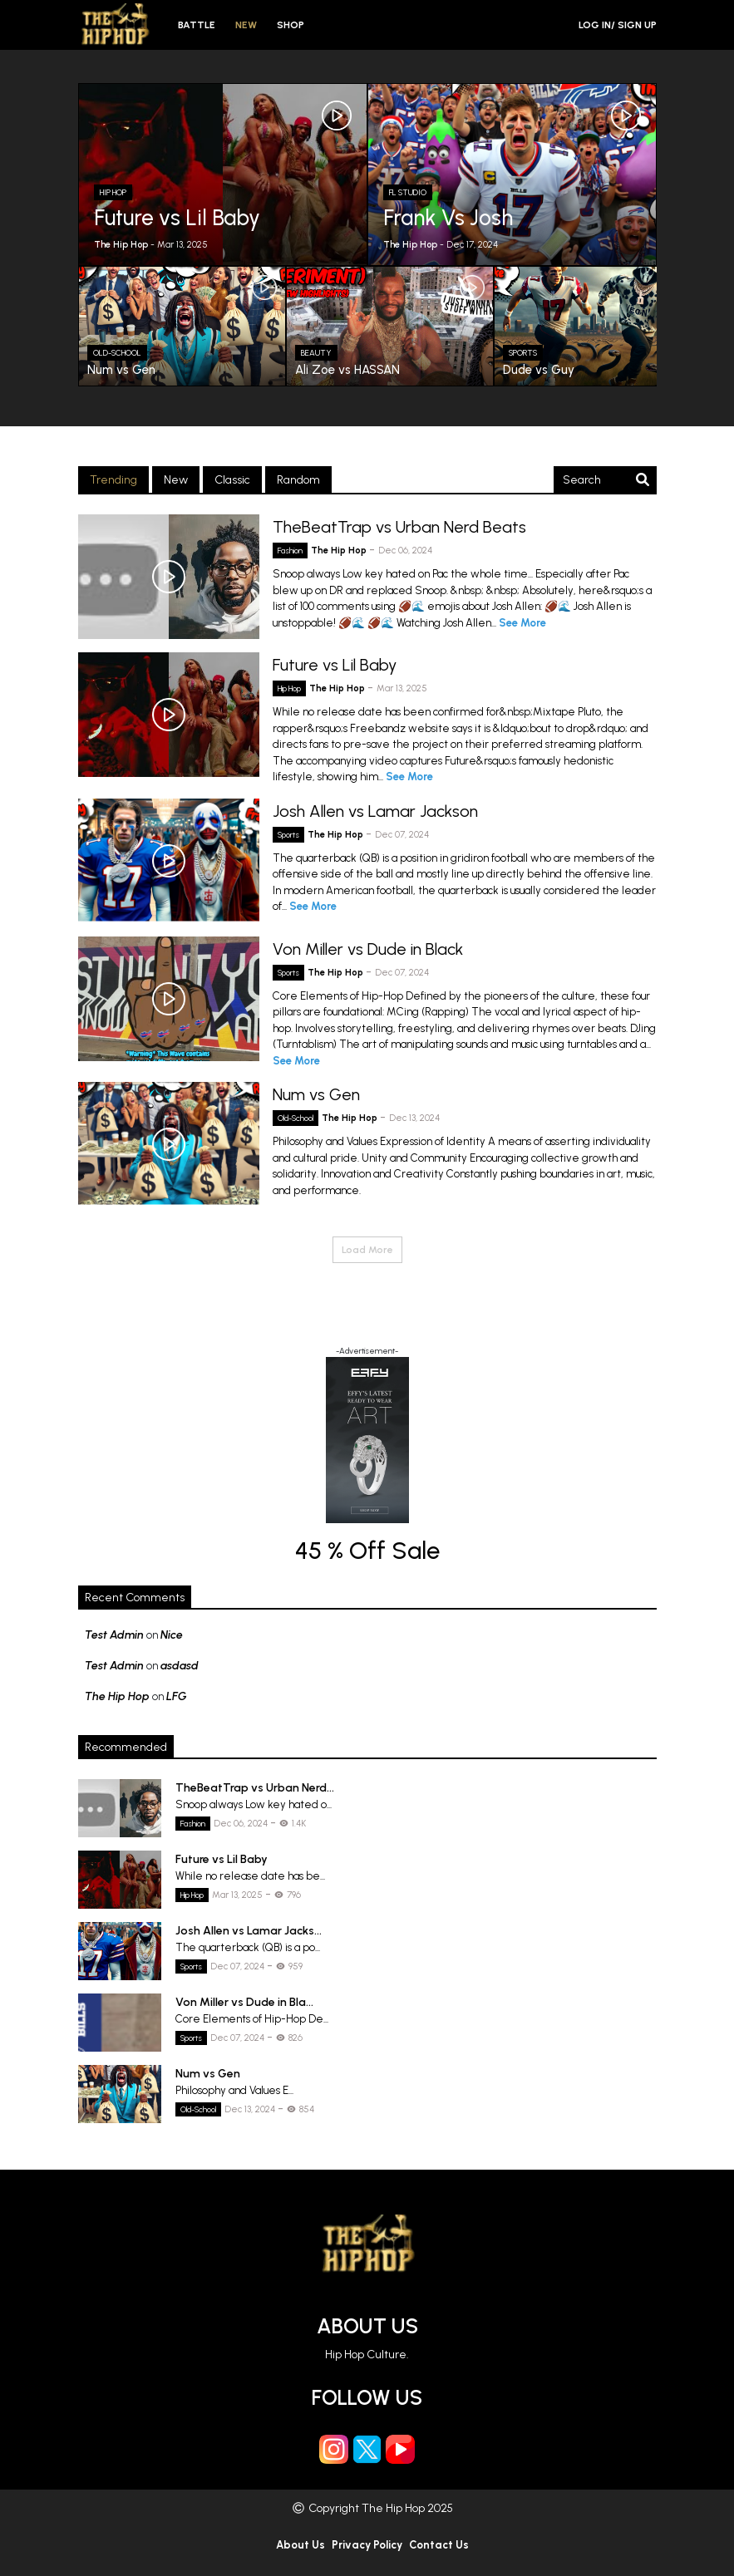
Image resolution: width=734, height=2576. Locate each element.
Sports (288, 834)
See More (522, 623)
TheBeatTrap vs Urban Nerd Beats (399, 527)
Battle (196, 25)
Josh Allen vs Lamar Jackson (375, 811)
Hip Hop (289, 688)
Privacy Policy (367, 2545)
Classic (232, 480)
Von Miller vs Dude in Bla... (244, 2002)
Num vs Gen (316, 1094)
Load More (367, 1250)
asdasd (179, 1666)
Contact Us (439, 2545)
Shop (290, 25)
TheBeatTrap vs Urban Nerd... (254, 1788)
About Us (367, 2325)
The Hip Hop (340, 550)
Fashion (290, 550)
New (246, 25)
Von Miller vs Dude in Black (368, 949)
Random (298, 480)
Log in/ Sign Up (618, 25)
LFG (176, 1696)
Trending (113, 480)
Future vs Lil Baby (335, 665)
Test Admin (114, 1635)
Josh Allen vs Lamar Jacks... (248, 1931)
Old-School (295, 1118)
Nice (171, 1635)
